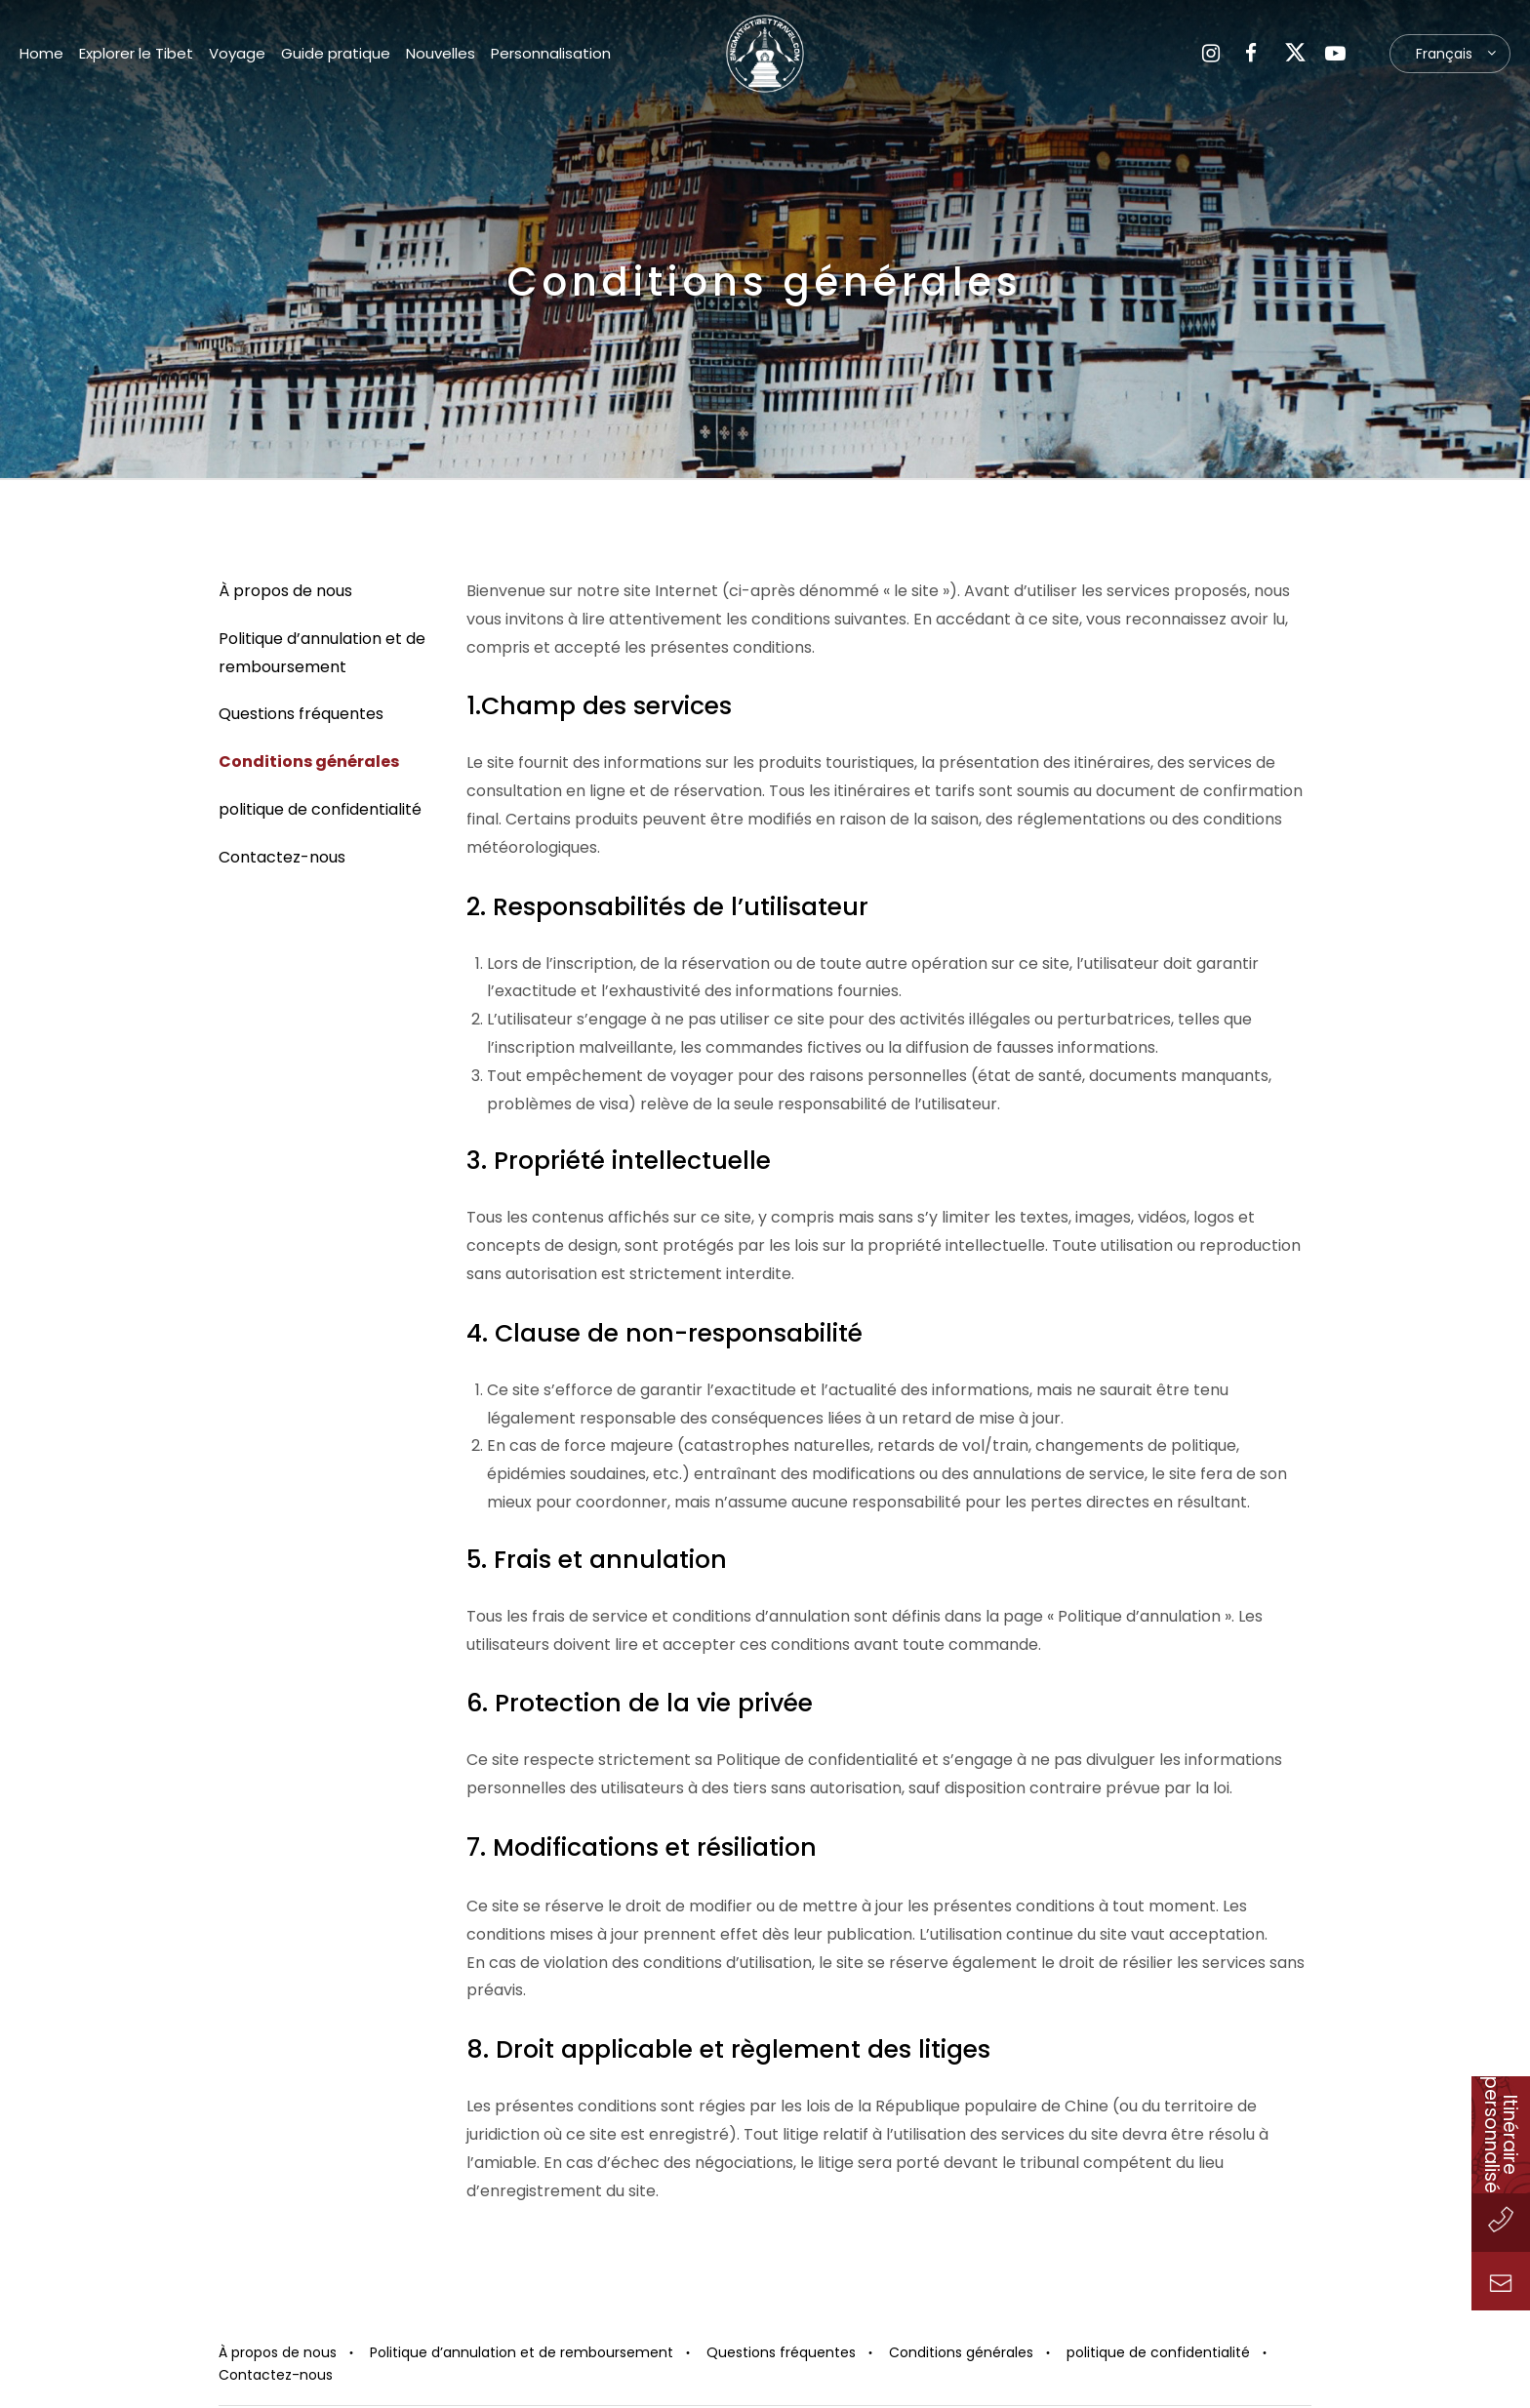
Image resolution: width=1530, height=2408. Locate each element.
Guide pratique (335, 53)
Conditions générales (309, 761)
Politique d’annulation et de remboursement (521, 2352)
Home (41, 53)
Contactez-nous (282, 857)
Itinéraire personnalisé (1500, 2134)
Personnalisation (551, 53)
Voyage (237, 53)
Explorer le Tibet (136, 53)
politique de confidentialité (320, 809)
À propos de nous (285, 591)
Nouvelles (440, 53)
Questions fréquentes (301, 713)
